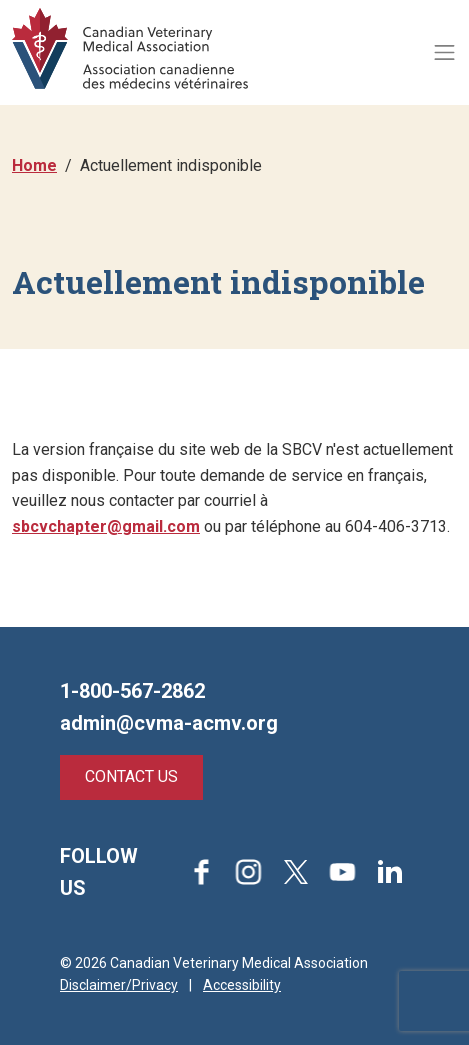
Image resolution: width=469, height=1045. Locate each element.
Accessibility (242, 985)
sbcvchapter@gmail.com (106, 526)
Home (34, 165)
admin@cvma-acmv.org (169, 723)
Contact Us (131, 776)
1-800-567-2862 (132, 691)
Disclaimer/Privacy (119, 985)
